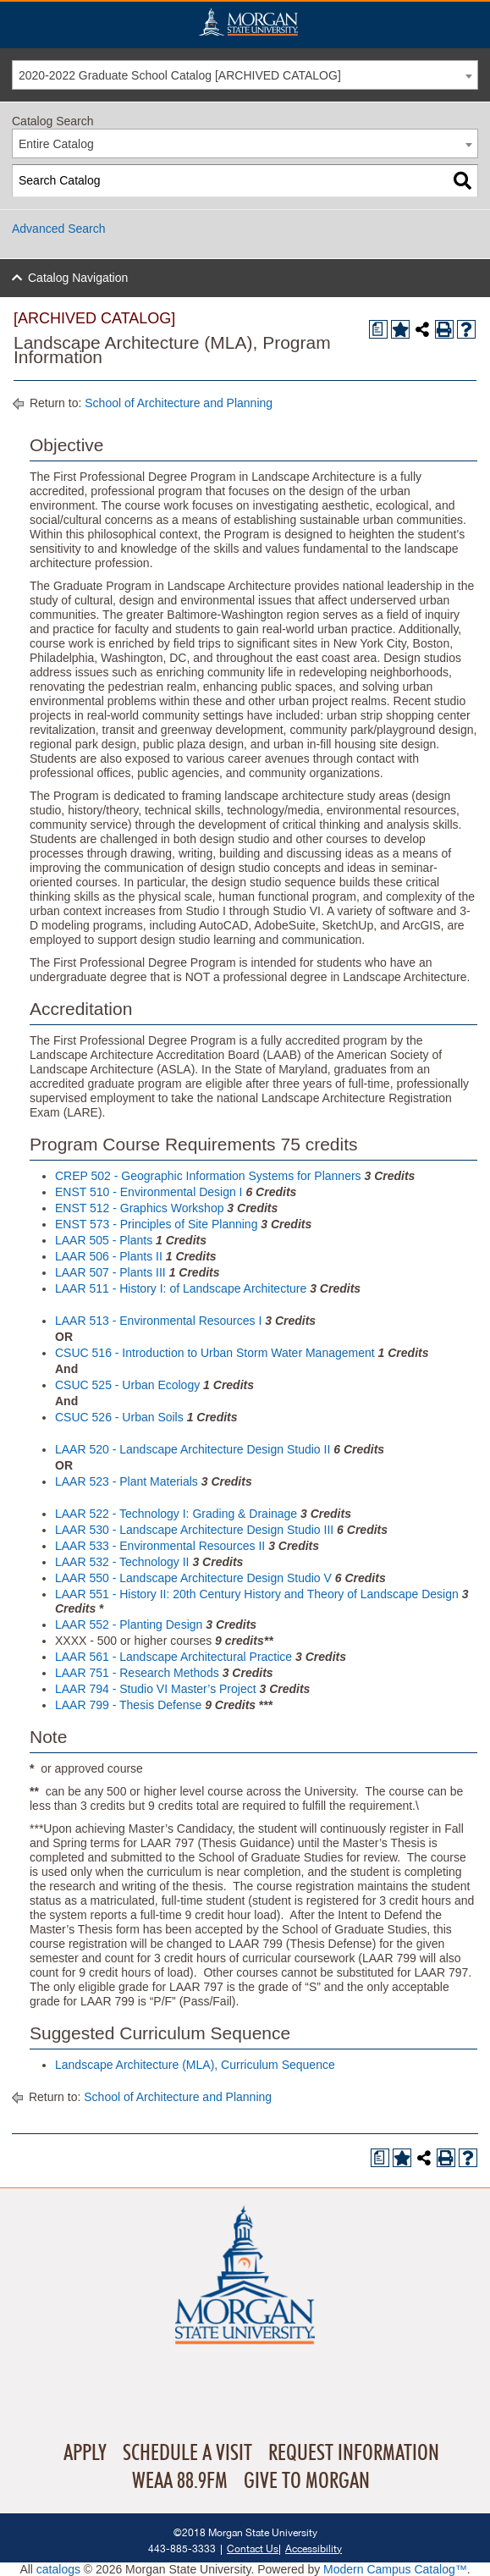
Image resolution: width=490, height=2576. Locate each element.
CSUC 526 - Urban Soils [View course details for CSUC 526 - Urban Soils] (119, 1417)
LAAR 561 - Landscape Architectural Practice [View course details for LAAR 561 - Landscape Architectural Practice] (173, 1656)
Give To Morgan (307, 2481)
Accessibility (313, 2548)
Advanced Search (59, 228)
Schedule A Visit (187, 2453)
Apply (85, 2453)
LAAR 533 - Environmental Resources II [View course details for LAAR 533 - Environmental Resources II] (160, 1546)
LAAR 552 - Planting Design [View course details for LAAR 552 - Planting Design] (128, 1624)
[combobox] (245, 75)
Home (248, 22)
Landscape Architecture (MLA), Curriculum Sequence (195, 2064)
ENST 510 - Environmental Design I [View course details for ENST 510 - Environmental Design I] (149, 1192)
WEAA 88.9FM (180, 2481)
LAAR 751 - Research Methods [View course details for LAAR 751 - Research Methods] (137, 1673)
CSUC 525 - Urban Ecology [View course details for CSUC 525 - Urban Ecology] (127, 1385)
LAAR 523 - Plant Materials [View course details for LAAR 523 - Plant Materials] (126, 1481)
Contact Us (252, 2548)
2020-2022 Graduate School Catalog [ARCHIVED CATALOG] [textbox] (180, 75)
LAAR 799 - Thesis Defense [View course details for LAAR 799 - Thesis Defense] (128, 1705)
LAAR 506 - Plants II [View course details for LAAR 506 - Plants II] (108, 1256)
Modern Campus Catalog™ (395, 2569)
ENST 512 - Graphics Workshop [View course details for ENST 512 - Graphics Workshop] (139, 1208)
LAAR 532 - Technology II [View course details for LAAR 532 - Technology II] (122, 1562)
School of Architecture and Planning (179, 403)
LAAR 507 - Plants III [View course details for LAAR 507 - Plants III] (110, 1272)
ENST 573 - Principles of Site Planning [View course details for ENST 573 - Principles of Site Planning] (156, 1224)
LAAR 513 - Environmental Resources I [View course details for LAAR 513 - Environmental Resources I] (158, 1320)
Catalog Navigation (78, 277)
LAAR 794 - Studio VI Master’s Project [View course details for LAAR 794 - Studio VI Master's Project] (155, 1689)
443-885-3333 (182, 2548)
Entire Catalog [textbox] (56, 144)
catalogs (58, 2569)
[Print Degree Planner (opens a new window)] (378, 329)
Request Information (353, 2453)
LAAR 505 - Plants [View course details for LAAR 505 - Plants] (103, 1240)
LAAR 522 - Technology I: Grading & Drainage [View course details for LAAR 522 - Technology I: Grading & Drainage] (176, 1513)
